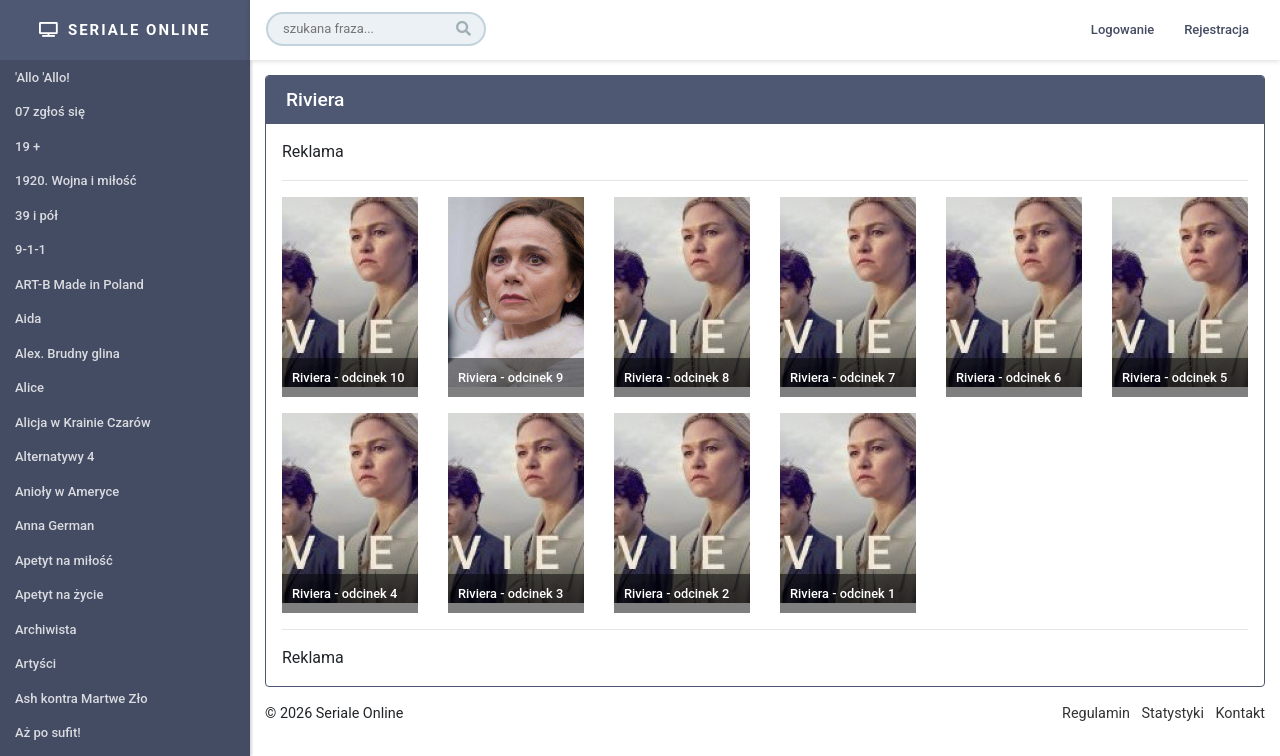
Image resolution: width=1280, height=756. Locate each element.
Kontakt (1240, 713)
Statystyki (1173, 713)
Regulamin (1096, 713)
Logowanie (1122, 29)
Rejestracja (1216, 29)
